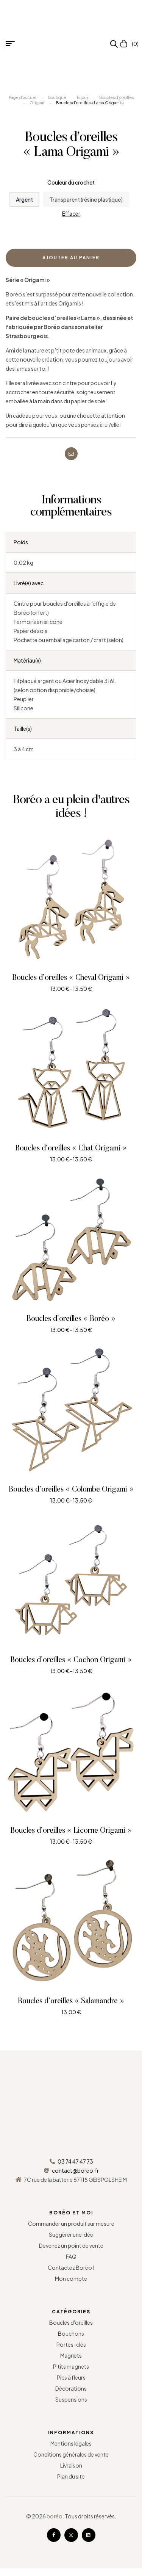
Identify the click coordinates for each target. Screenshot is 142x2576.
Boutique (57, 97)
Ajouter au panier (71, 257)
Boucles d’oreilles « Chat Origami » (71, 1148)
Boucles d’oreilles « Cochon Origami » (71, 1660)
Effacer (71, 213)
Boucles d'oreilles (116, 97)
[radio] (24, 199)
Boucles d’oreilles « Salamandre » (71, 2001)
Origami (37, 102)
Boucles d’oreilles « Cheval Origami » (71, 978)
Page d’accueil (23, 97)
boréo (54, 2516)
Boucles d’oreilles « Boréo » (71, 1319)
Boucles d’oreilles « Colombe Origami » (71, 1489)
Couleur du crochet (71, 182)
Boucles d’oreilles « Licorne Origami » (71, 1831)
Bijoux (83, 97)
